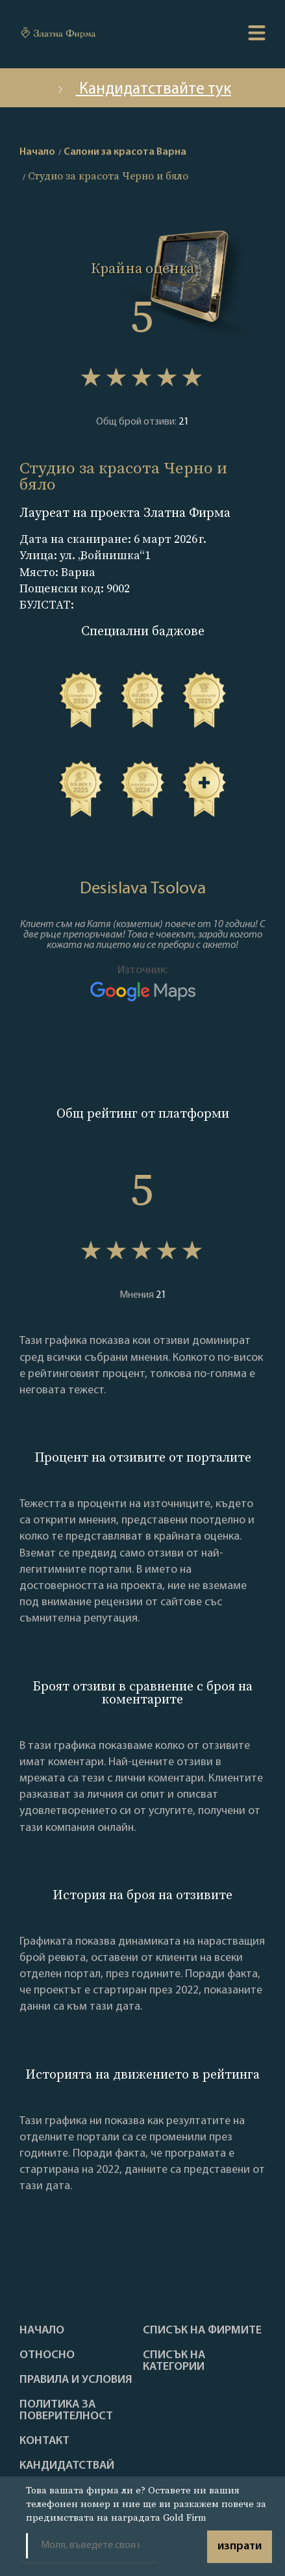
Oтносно (47, 2355)
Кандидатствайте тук (143, 89)
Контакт (44, 2441)
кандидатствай (66, 2466)
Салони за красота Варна (125, 152)
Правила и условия (75, 2380)
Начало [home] (37, 152)
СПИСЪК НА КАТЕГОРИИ (174, 2361)
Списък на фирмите (202, 2331)
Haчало (41, 2331)
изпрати (239, 2546)
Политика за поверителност (66, 2411)
